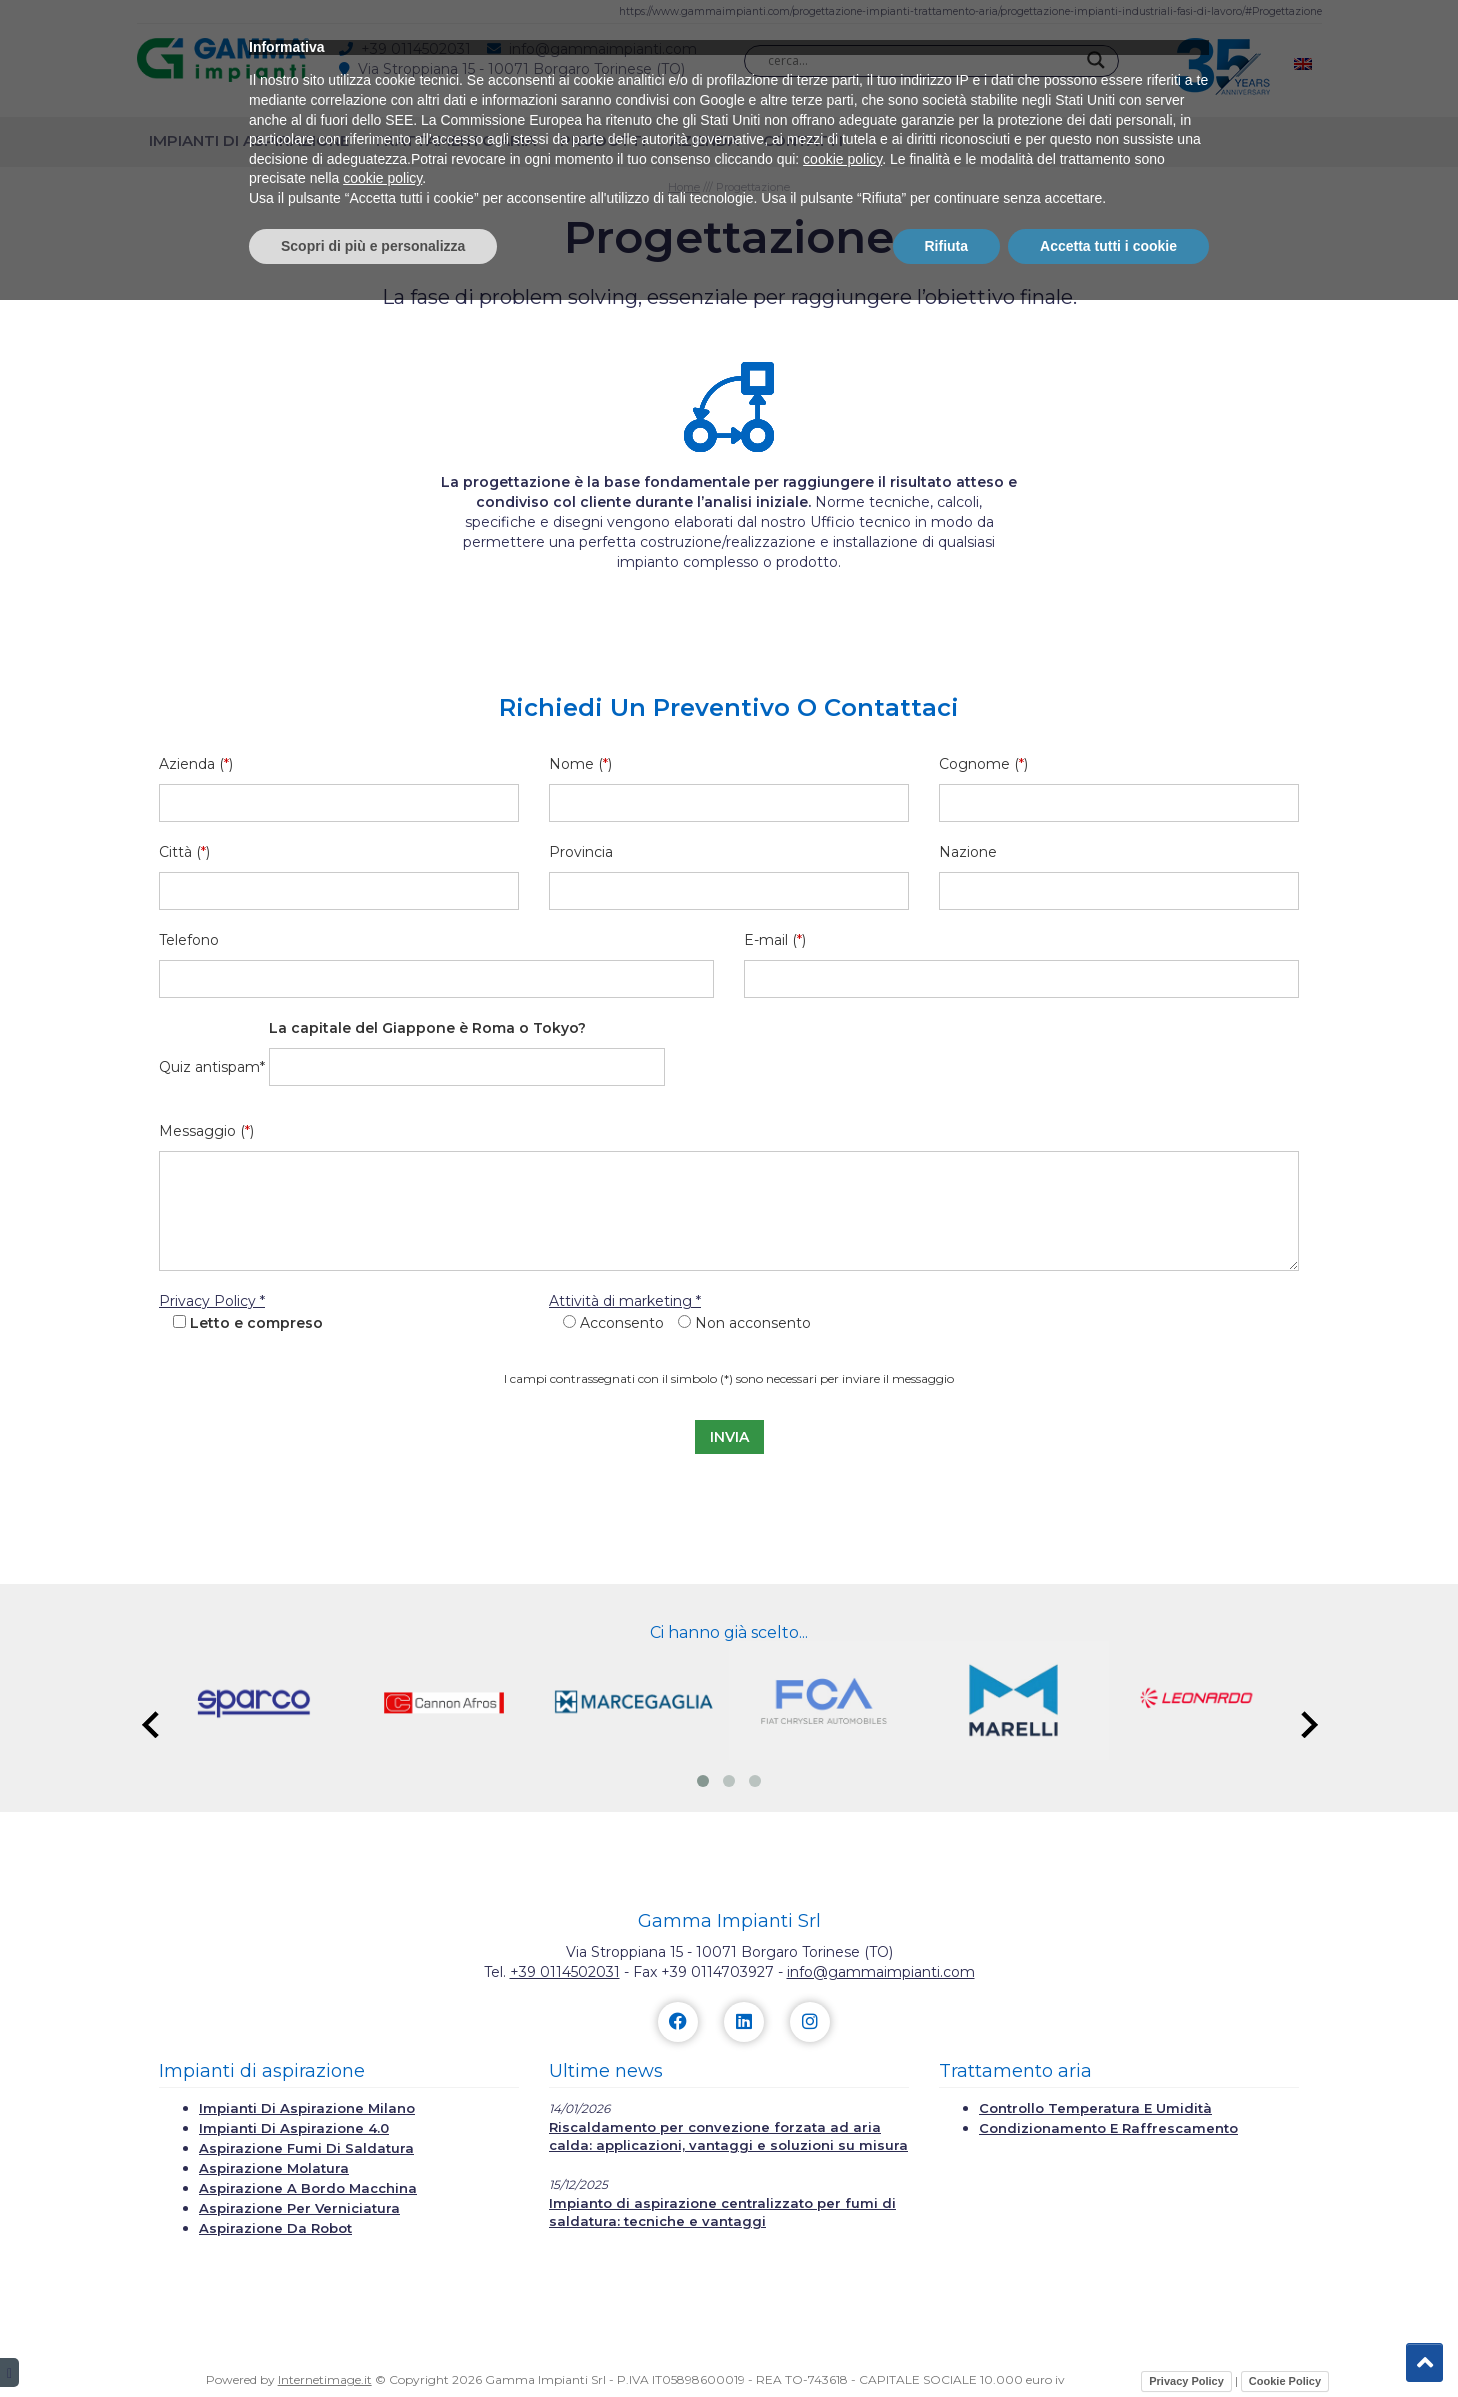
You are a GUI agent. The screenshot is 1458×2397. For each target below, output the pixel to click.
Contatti (803, 140)
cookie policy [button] (842, 2256)
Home (684, 187)
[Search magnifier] (1096, 60)
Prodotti (603, 140)
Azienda (704, 140)
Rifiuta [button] (947, 2342)
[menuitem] (1303, 63)
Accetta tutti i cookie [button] (1108, 2342)
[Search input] (922, 60)
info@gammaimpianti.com (881, 1972)
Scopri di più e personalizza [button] (373, 2342)
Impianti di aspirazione (249, 140)
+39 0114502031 (565, 1972)
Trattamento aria (454, 140)
